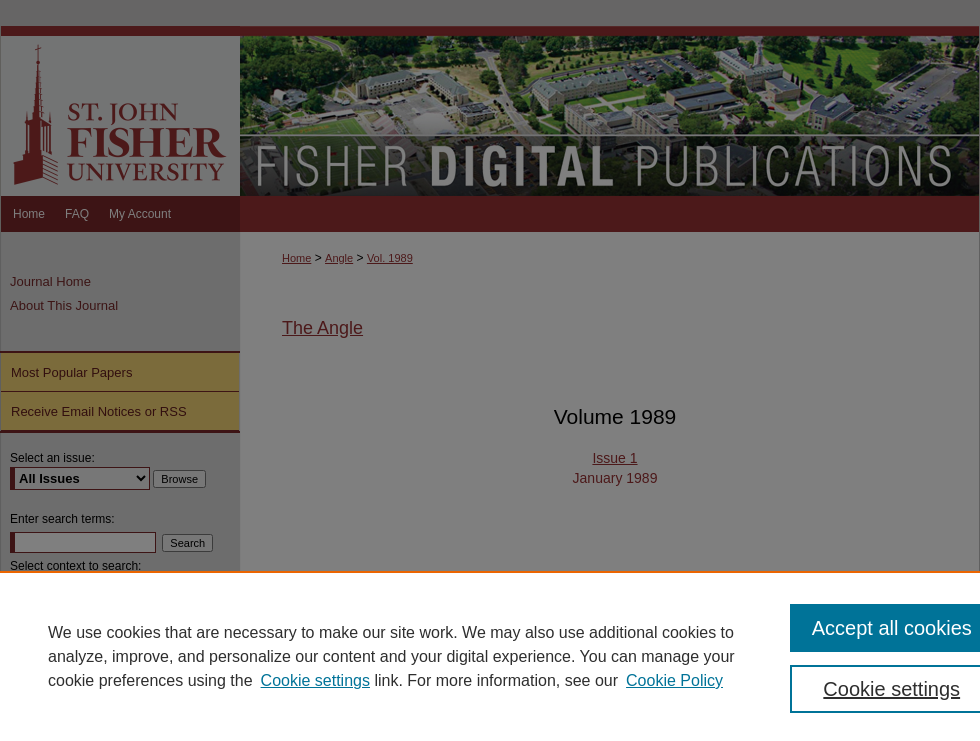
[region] (490, 656)
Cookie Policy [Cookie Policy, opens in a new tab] (674, 680)
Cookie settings (315, 680)
